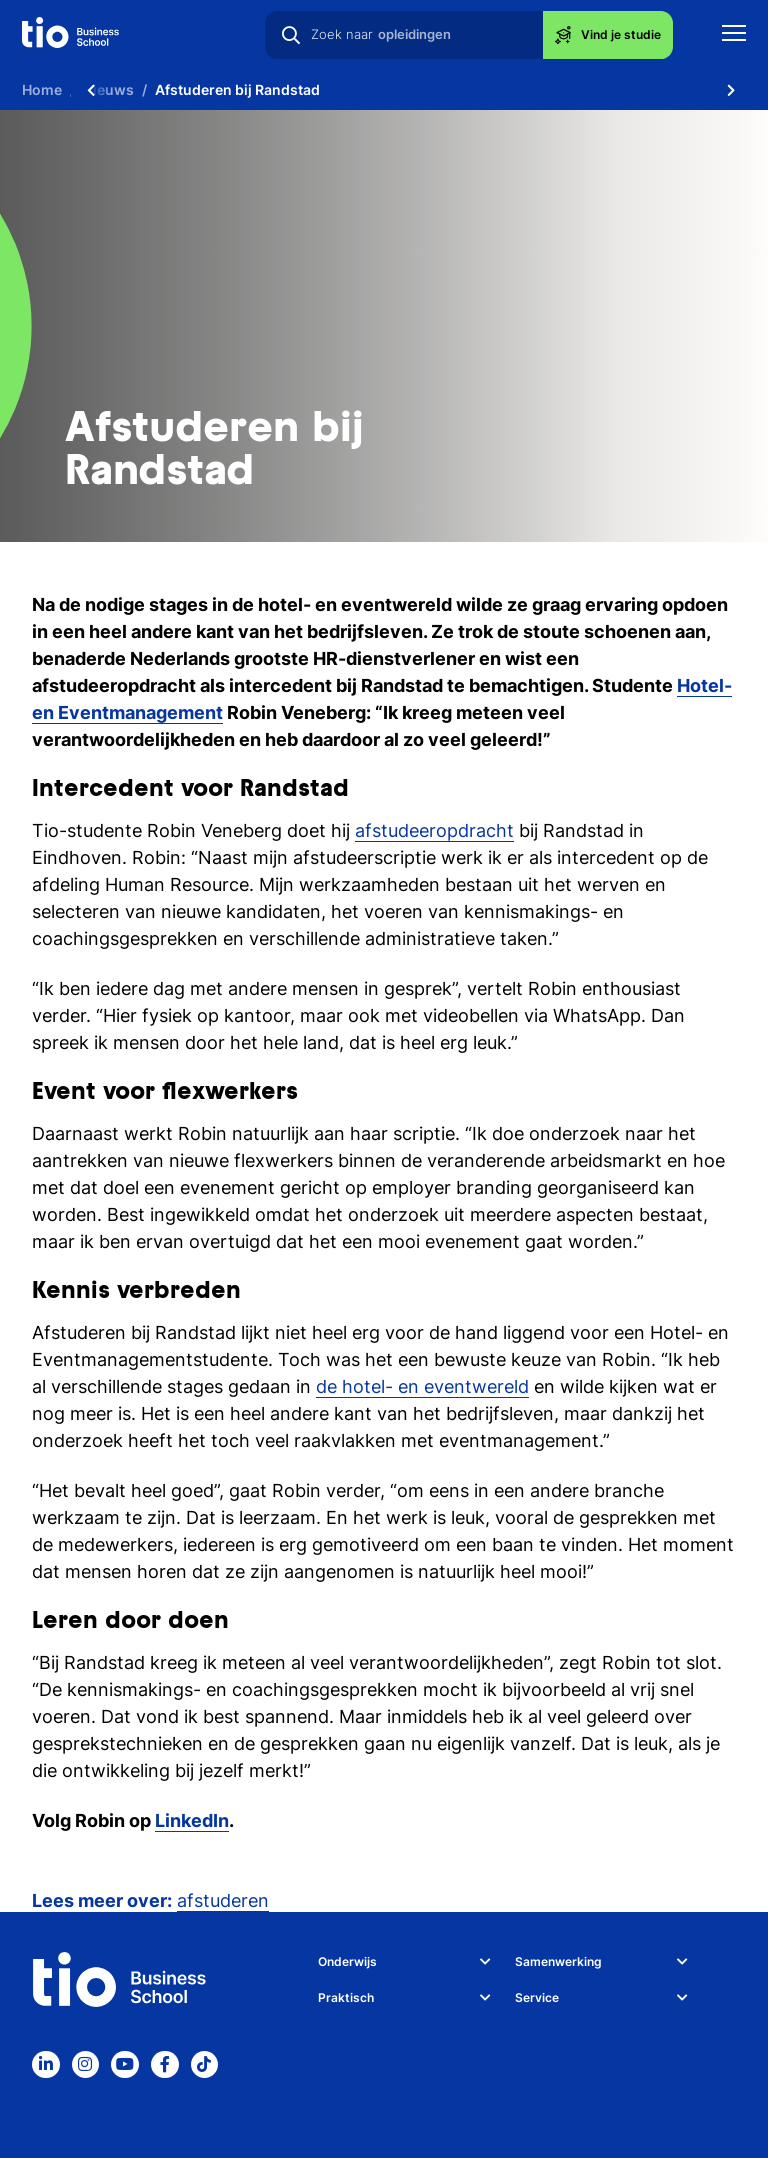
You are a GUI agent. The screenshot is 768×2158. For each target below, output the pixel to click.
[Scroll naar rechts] (731, 90)
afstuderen (223, 1900)
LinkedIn (192, 1820)
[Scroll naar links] (91, 90)
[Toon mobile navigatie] (734, 35)
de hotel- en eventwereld (422, 1386)
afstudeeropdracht (434, 830)
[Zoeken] (291, 35)
